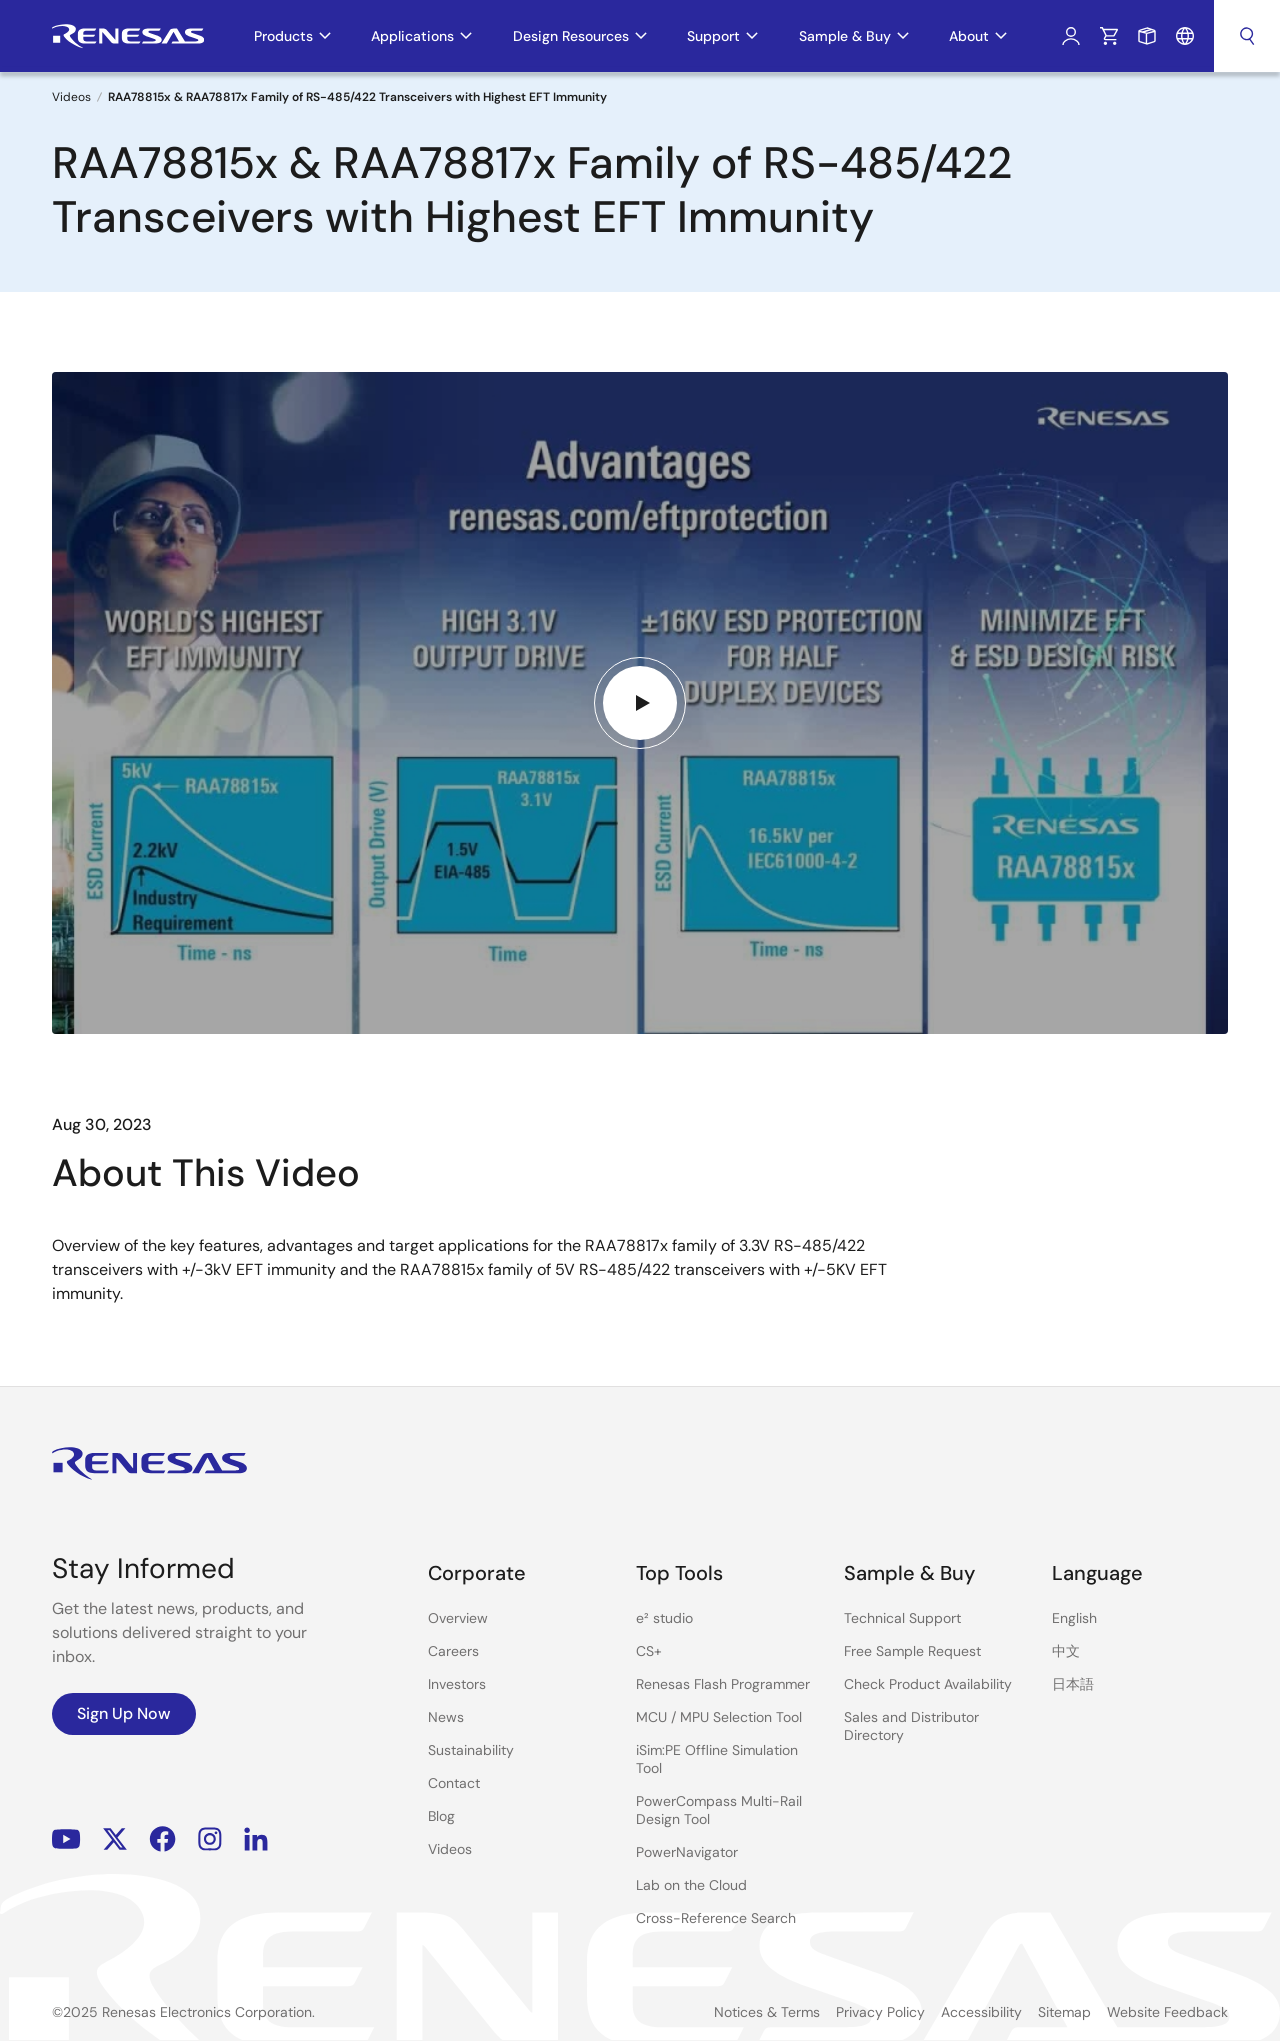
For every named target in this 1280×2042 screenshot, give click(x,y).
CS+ (649, 1651)
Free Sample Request (912, 1651)
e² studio (664, 1618)
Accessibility (981, 2012)
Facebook (162, 1838)
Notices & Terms (767, 2012)
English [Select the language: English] (1074, 1618)
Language (1185, 36)
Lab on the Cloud (691, 1885)
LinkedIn (256, 1838)
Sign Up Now (124, 1713)
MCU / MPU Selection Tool (719, 1717)
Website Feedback (1167, 2012)
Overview (458, 1618)
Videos (71, 97)
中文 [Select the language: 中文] (1066, 1651)
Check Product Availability (928, 1684)
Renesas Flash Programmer (723, 1684)
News (446, 1717)
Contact (454, 1783)
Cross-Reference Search (716, 1918)
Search (1247, 36)
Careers (453, 1651)
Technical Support (902, 1618)
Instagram (210, 1838)
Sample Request (1147, 36)
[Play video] (640, 703)
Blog (441, 1816)
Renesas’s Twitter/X (115, 1838)
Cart (1109, 36)
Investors (457, 1684)
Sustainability (471, 1750)
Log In (1071, 36)
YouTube (66, 1838)
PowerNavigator (687, 1852)
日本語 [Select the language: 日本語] (1073, 1684)
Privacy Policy (880, 2012)
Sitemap (1064, 2012)
